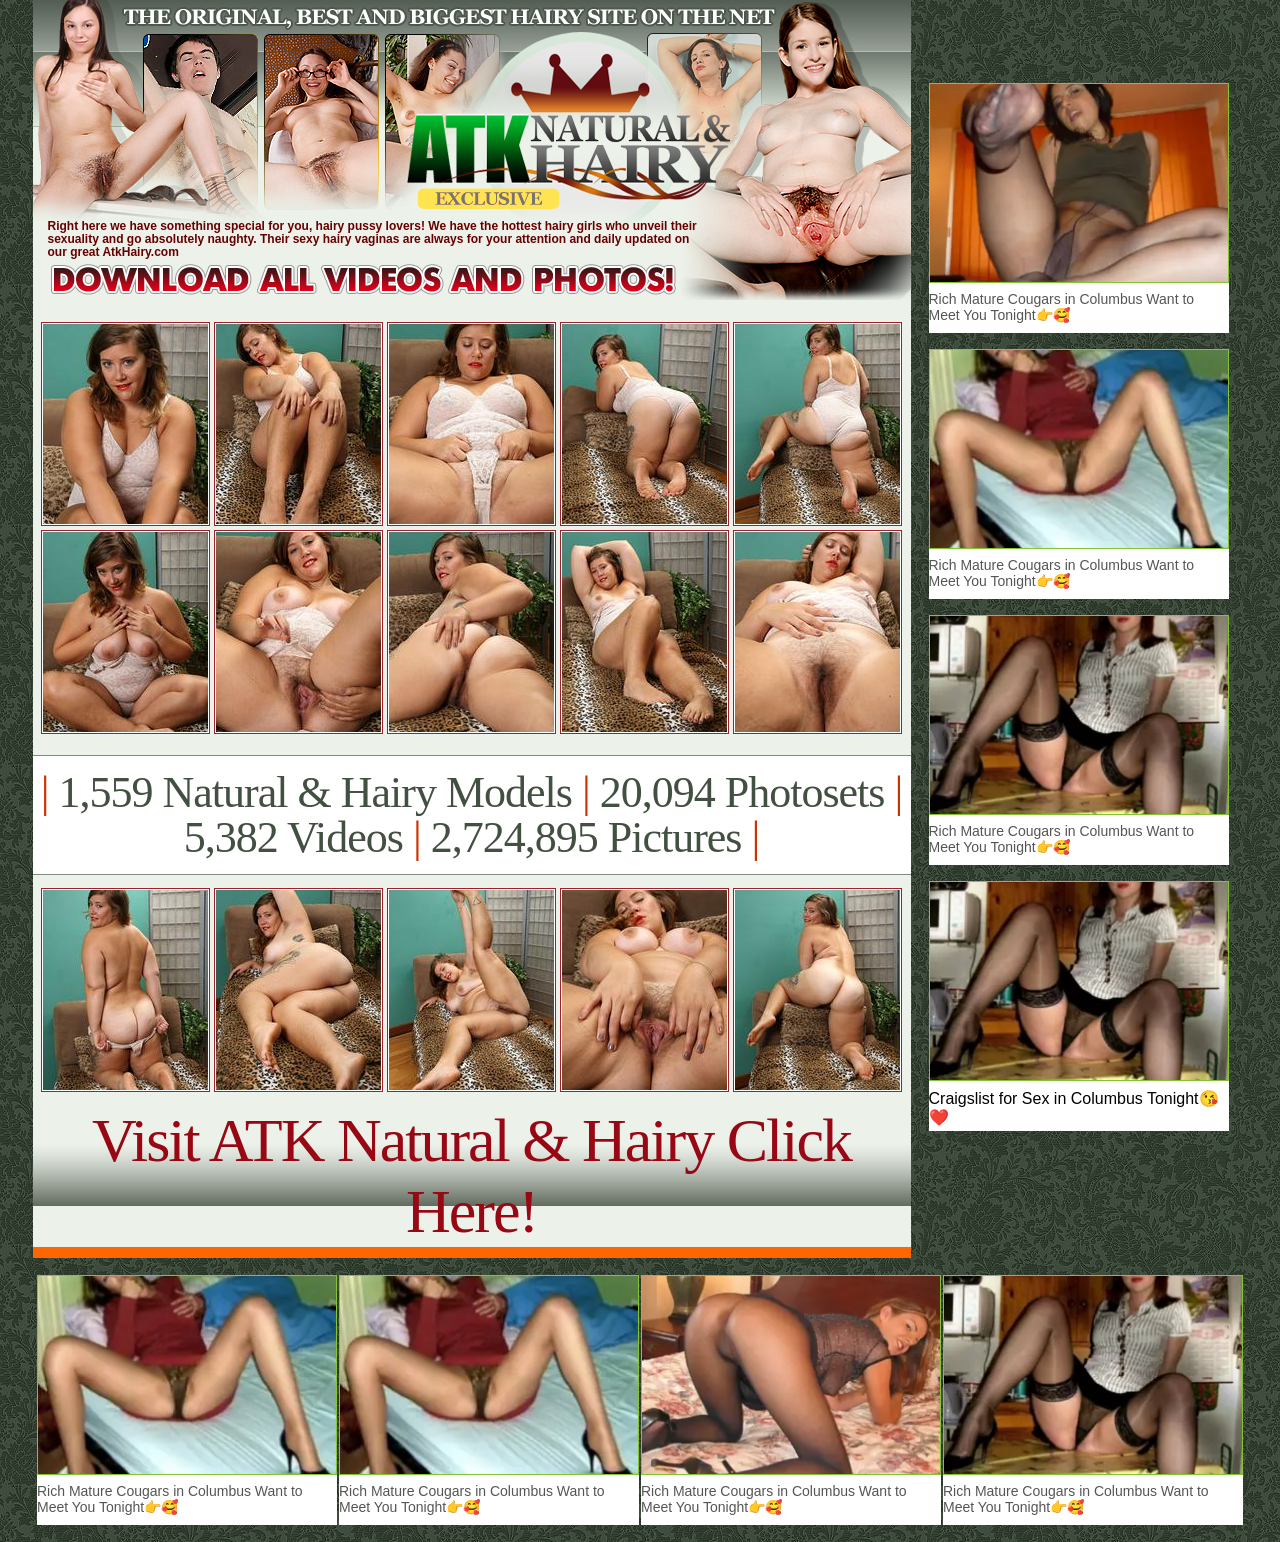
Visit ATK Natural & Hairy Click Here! (471, 1175)
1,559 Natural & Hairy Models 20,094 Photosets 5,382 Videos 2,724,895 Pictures (471, 815)
